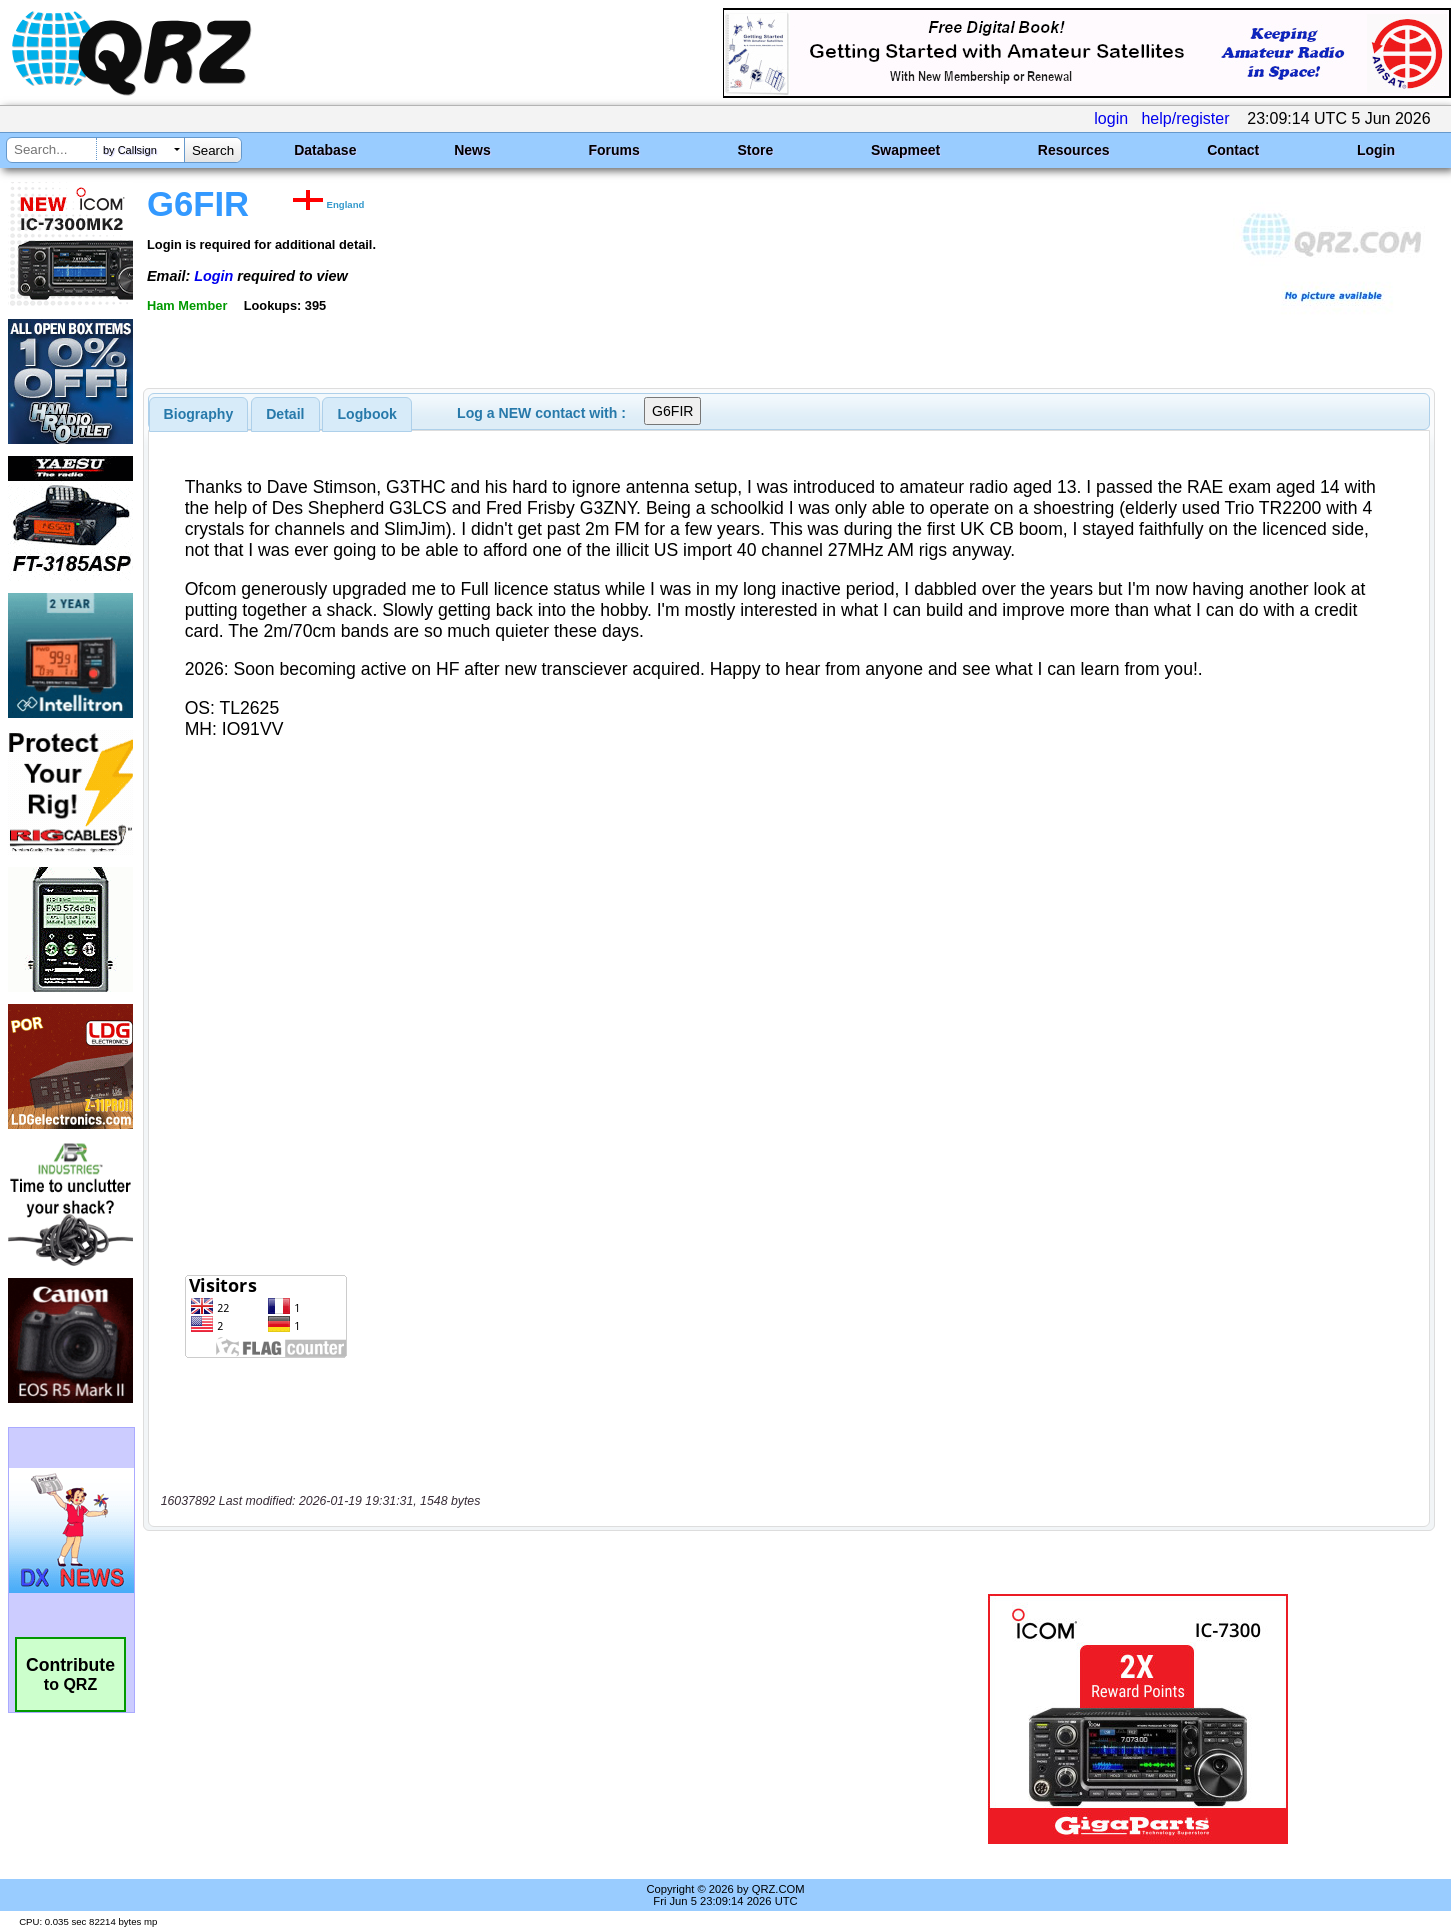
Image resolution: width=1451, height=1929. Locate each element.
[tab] (199, 414)
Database (325, 150)
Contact (1233, 150)
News (472, 150)
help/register (1185, 118)
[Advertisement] (508, 1719)
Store (755, 150)
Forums (613, 150)
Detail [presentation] (285, 414)
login (1111, 118)
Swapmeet (905, 150)
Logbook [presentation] (367, 414)
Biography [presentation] (199, 414)
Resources (1074, 150)
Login (1376, 150)
